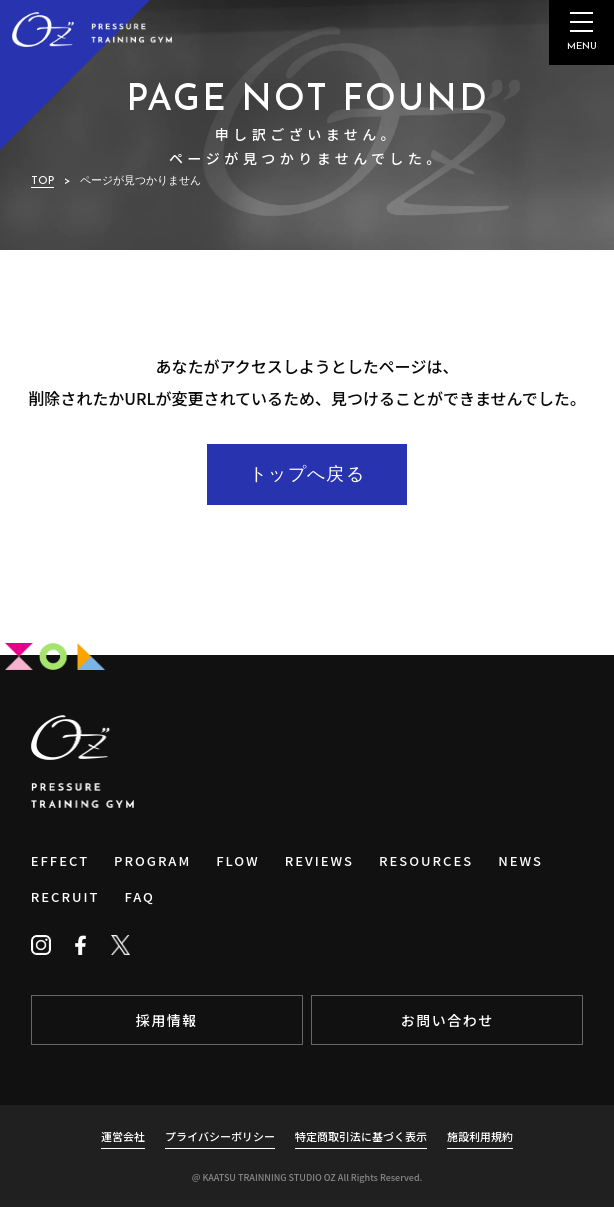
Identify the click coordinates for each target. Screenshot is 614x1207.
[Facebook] (81, 945)
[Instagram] (41, 945)
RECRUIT (65, 896)
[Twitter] (121, 945)
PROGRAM (152, 860)
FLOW (237, 860)
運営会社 (123, 1136)
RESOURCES (426, 860)
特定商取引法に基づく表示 (361, 1136)
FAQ (139, 896)
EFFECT (60, 860)
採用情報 (167, 1020)
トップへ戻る (307, 475)
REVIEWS (319, 860)
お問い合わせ (447, 1020)
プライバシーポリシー (220, 1136)
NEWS (520, 860)
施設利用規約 (480, 1136)
